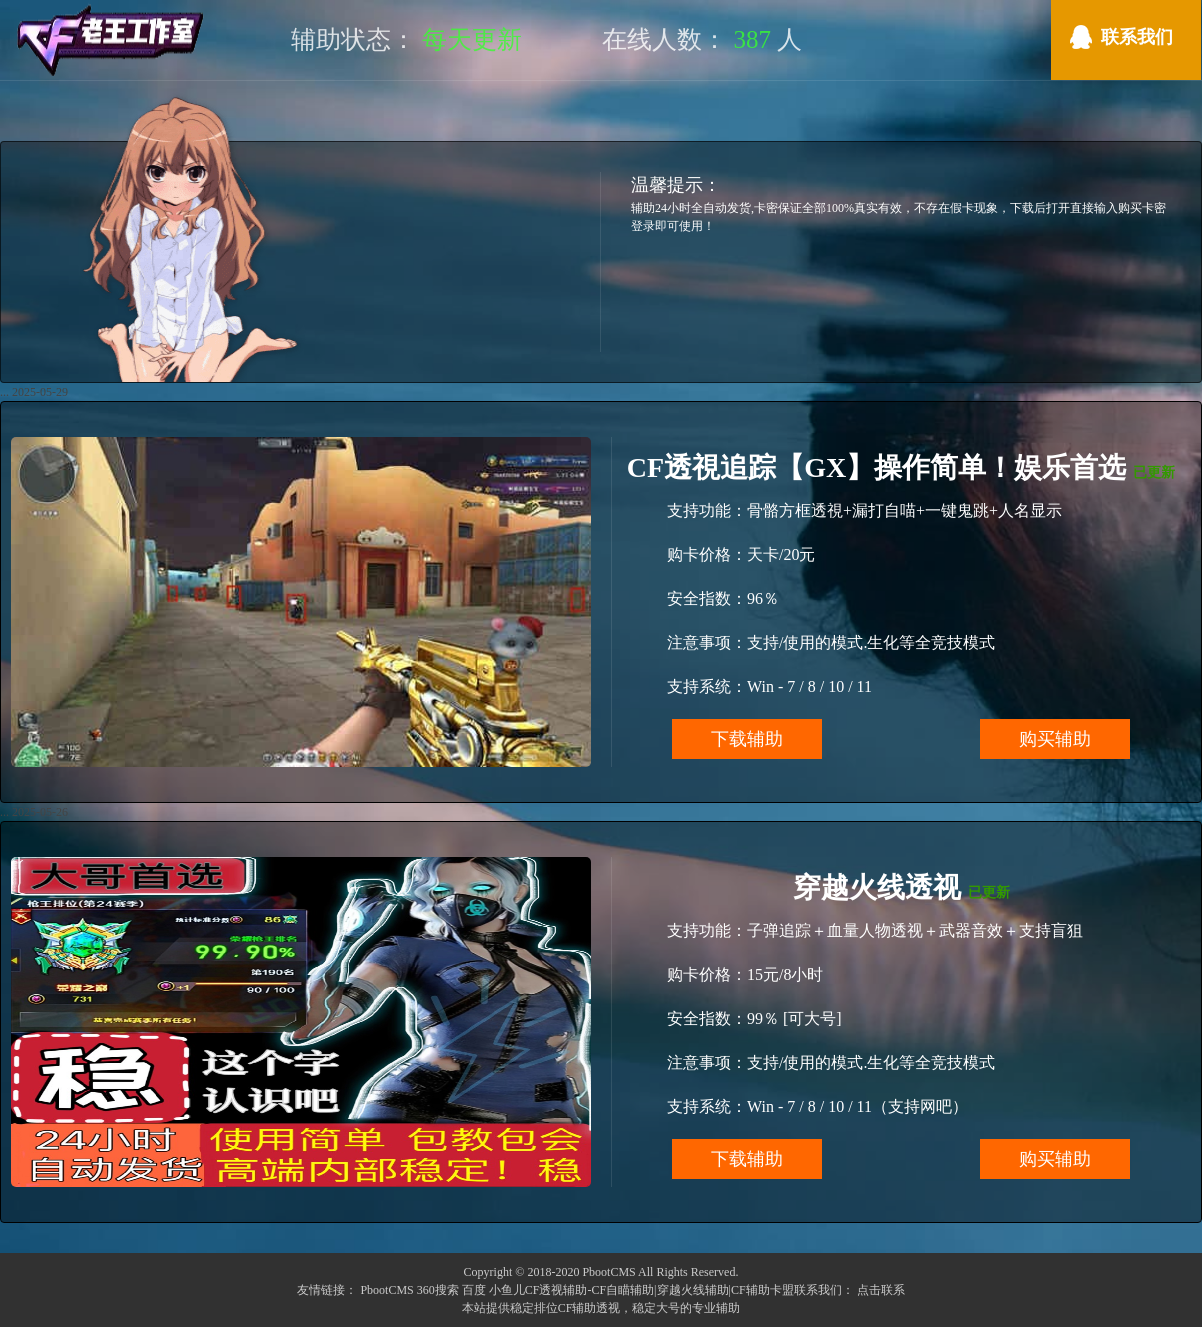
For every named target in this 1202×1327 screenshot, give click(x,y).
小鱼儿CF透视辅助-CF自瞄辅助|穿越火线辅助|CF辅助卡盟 (641, 1290)
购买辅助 (1055, 739)
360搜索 (438, 1290)
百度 (474, 1290)
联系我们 (1137, 37)
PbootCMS (386, 1290)
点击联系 (881, 1290)
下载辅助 (747, 739)
